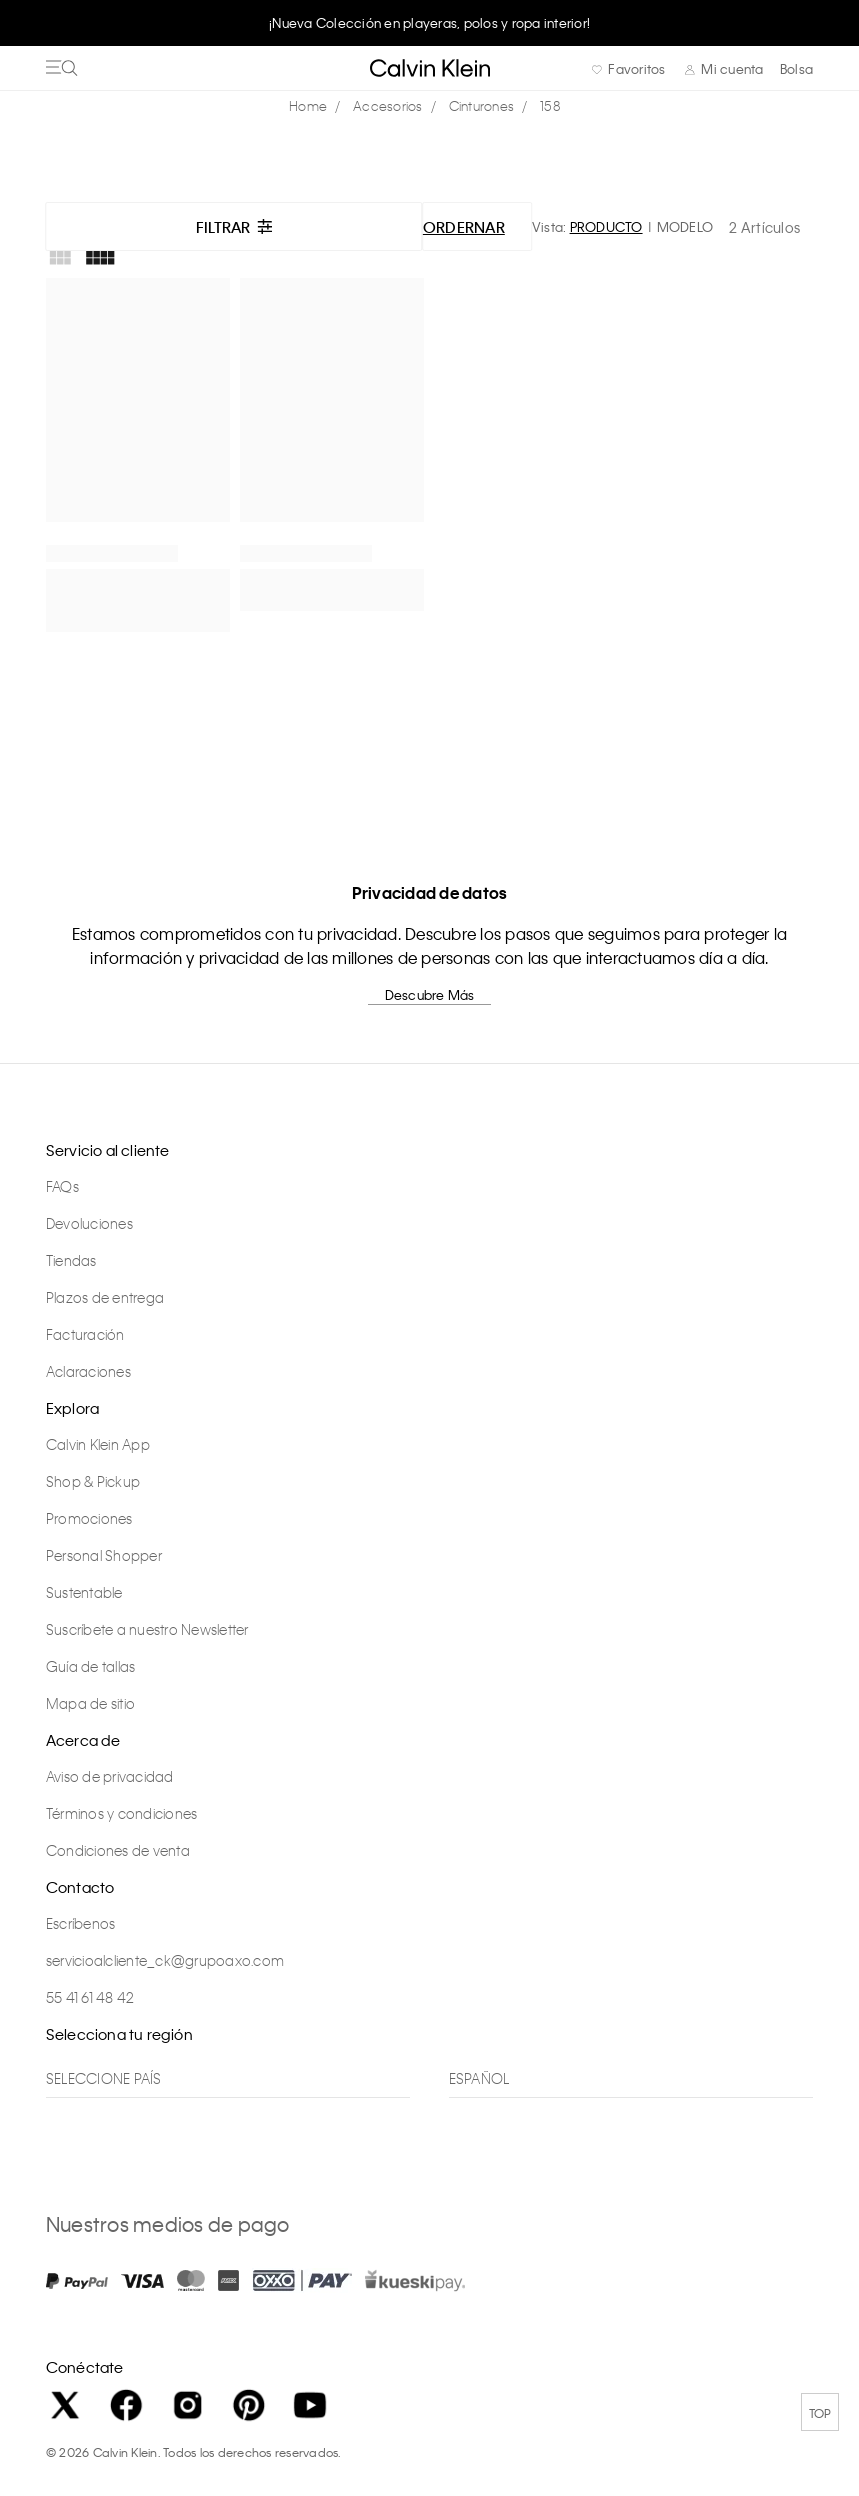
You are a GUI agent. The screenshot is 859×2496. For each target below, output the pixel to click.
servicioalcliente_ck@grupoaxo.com (165, 1960)
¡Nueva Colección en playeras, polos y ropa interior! (429, 22)
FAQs (62, 1186)
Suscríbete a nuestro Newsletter (147, 1629)
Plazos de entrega (105, 1297)
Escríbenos (81, 1923)
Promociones (89, 1518)
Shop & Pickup (93, 1481)
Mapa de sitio (90, 1703)
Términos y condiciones (122, 1813)
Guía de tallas (91, 1666)
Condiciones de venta (118, 1850)
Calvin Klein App (98, 1444)
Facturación (85, 1334)
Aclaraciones (88, 1371)
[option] (429, 22)
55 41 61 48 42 (90, 1997)
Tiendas (71, 1260)
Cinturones (482, 105)
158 (550, 105)
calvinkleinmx (313, 106)
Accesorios (388, 105)
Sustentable (84, 1592)
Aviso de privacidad (110, 1776)
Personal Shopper (104, 1555)
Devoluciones (89, 1223)
